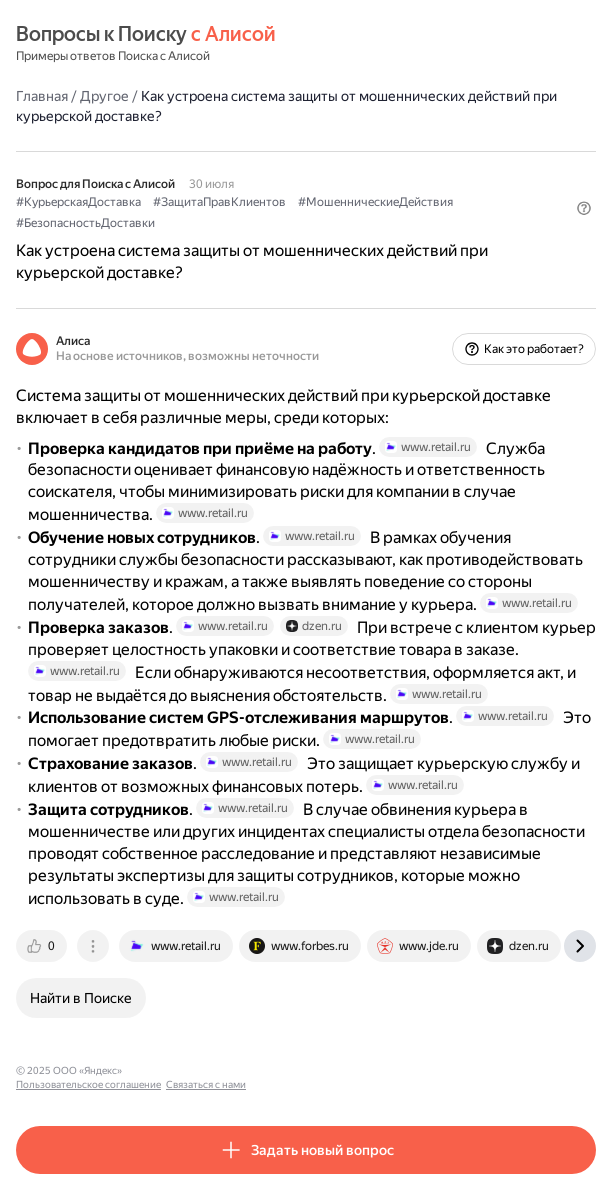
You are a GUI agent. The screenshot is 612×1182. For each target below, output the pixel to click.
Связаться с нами (321, 1070)
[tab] (43, 946)
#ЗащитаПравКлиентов (219, 202)
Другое (104, 96)
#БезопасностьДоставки (85, 223)
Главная (42, 96)
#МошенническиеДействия (375, 202)
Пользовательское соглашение (203, 1070)
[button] (584, 208)
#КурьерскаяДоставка (78, 202)
